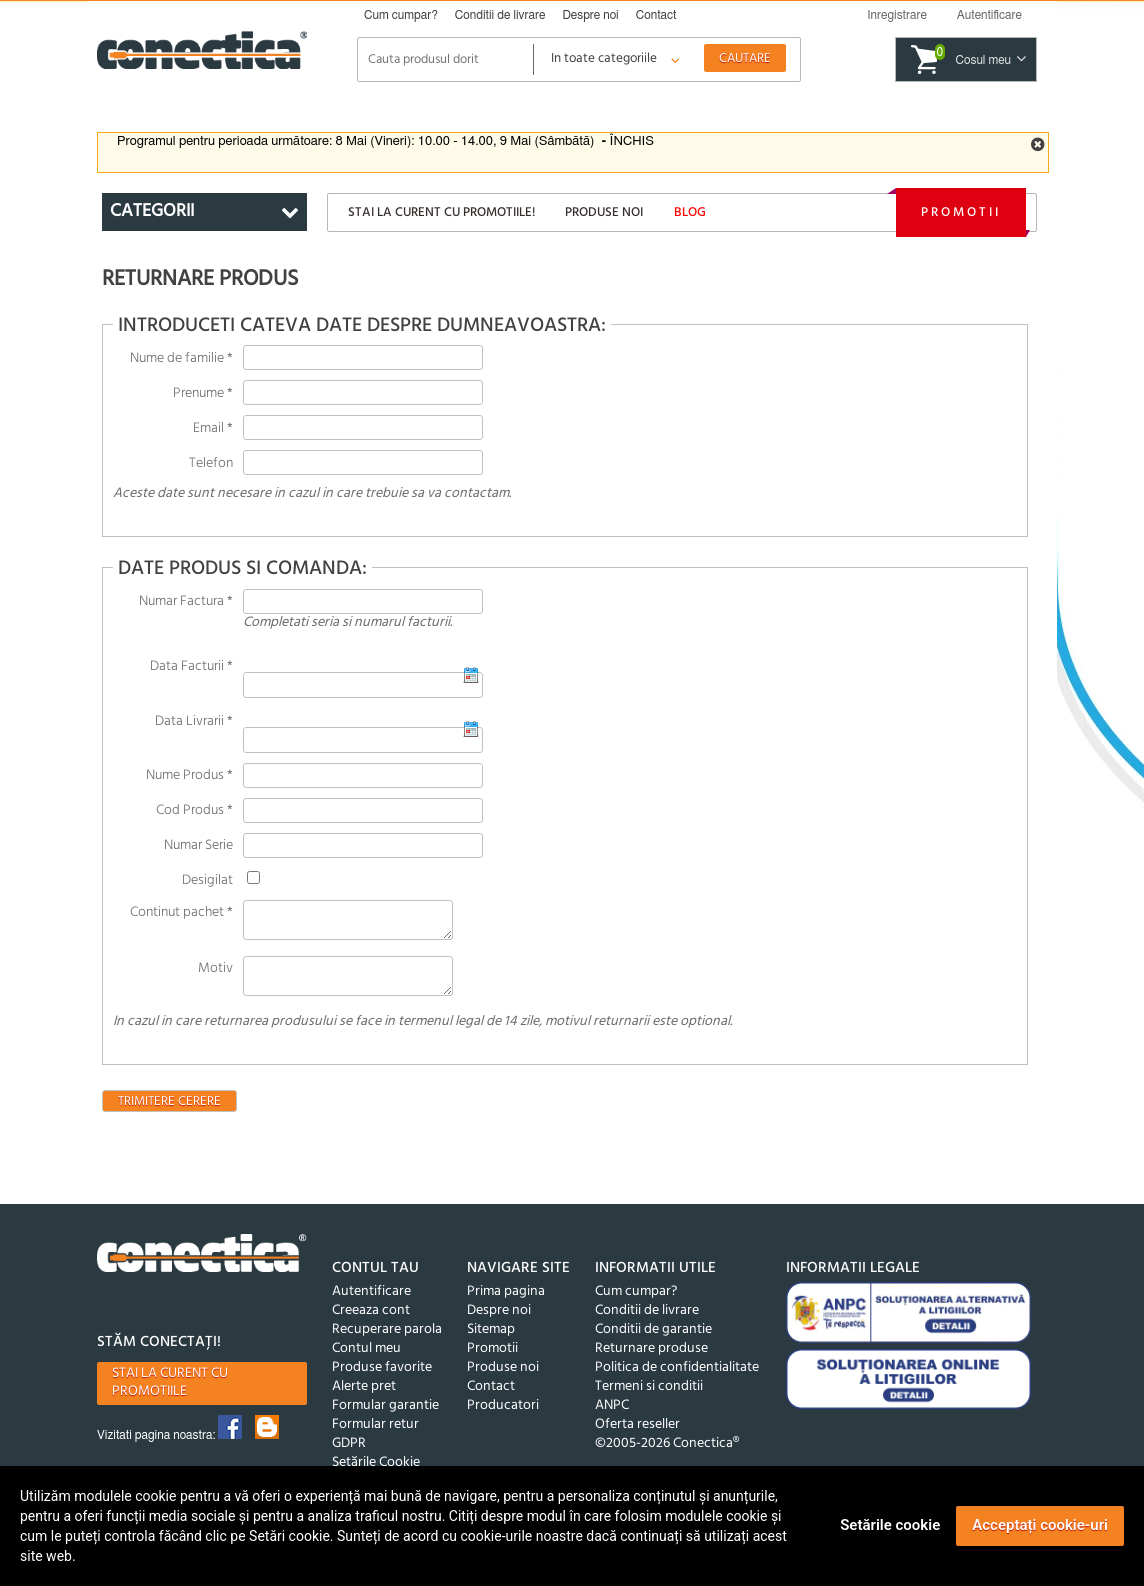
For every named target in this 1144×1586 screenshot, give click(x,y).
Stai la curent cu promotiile (170, 1394)
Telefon (211, 463)
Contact (656, 15)
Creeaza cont (371, 1322)
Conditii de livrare (500, 15)
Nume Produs (189, 775)
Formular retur (375, 1436)
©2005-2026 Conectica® (667, 1455)
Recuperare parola (387, 1341)
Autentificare (371, 1303)
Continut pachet (181, 912)
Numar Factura (186, 601)
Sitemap (491, 1341)
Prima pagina (506, 1303)
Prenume (203, 393)
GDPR (349, 1455)
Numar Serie (198, 845)
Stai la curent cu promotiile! (441, 212)
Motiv (215, 974)
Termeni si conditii (649, 1398)
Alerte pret (364, 1398)
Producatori (503, 1417)
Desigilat (207, 880)
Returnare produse (651, 1360)
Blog (690, 212)
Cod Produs (194, 810)
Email (213, 428)
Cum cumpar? (401, 15)
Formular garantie (385, 1417)
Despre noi (590, 15)
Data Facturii (191, 666)
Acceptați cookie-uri (1040, 1525)
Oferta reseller (637, 1436)
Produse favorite (382, 1379)
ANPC (612, 1417)
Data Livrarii (194, 721)
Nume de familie (181, 358)
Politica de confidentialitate (677, 1379)
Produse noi (604, 212)
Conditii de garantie (653, 1341)
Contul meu (366, 1360)
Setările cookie (890, 1525)
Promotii (961, 212)
